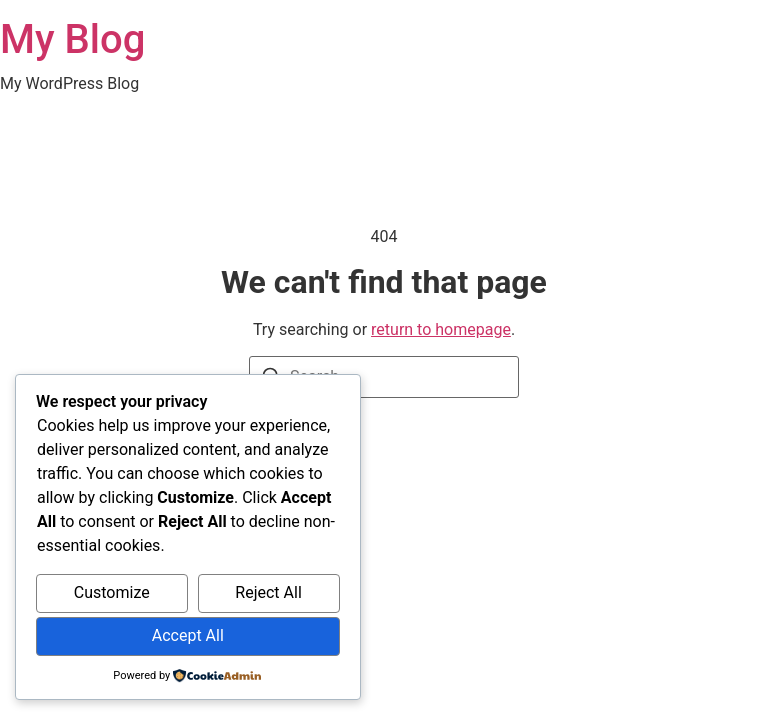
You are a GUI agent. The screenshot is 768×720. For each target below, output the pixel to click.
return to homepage (441, 329)
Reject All (268, 592)
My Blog (72, 39)
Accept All (188, 635)
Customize (112, 592)
